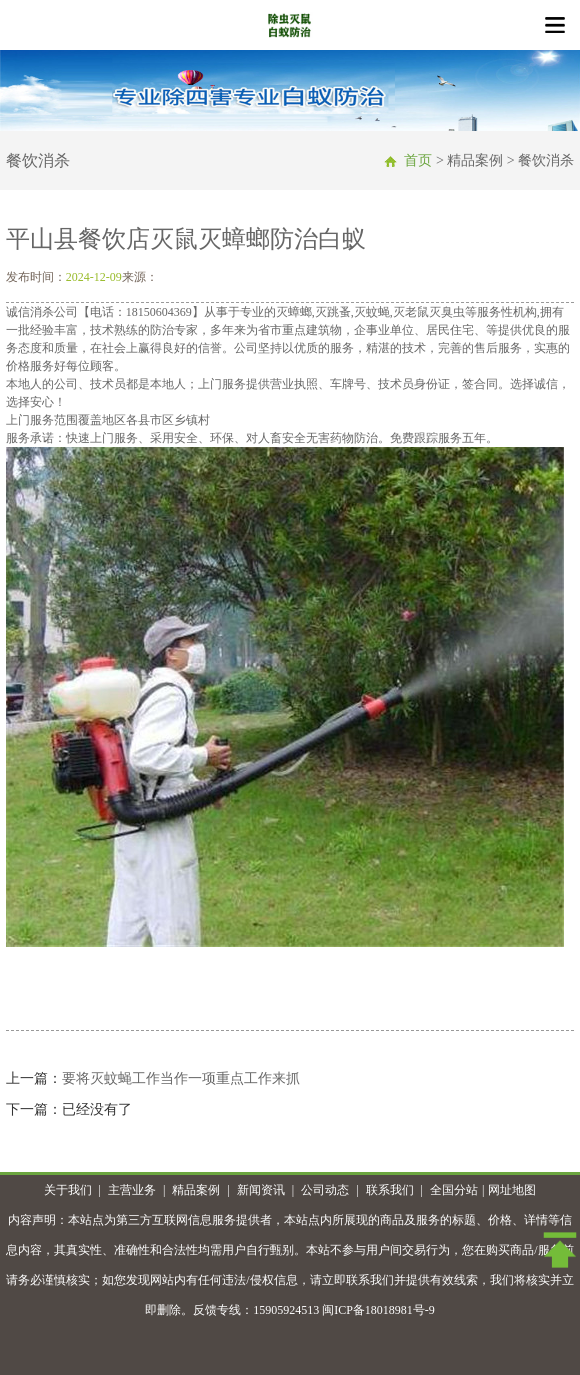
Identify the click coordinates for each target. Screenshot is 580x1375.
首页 (418, 160)
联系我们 (390, 1190)
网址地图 (512, 1190)
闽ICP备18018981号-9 (378, 1310)
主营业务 (132, 1190)
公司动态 (325, 1190)
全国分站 (454, 1190)
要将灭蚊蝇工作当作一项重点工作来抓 (181, 1078)
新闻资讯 (261, 1190)
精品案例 (196, 1190)
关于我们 (68, 1190)
